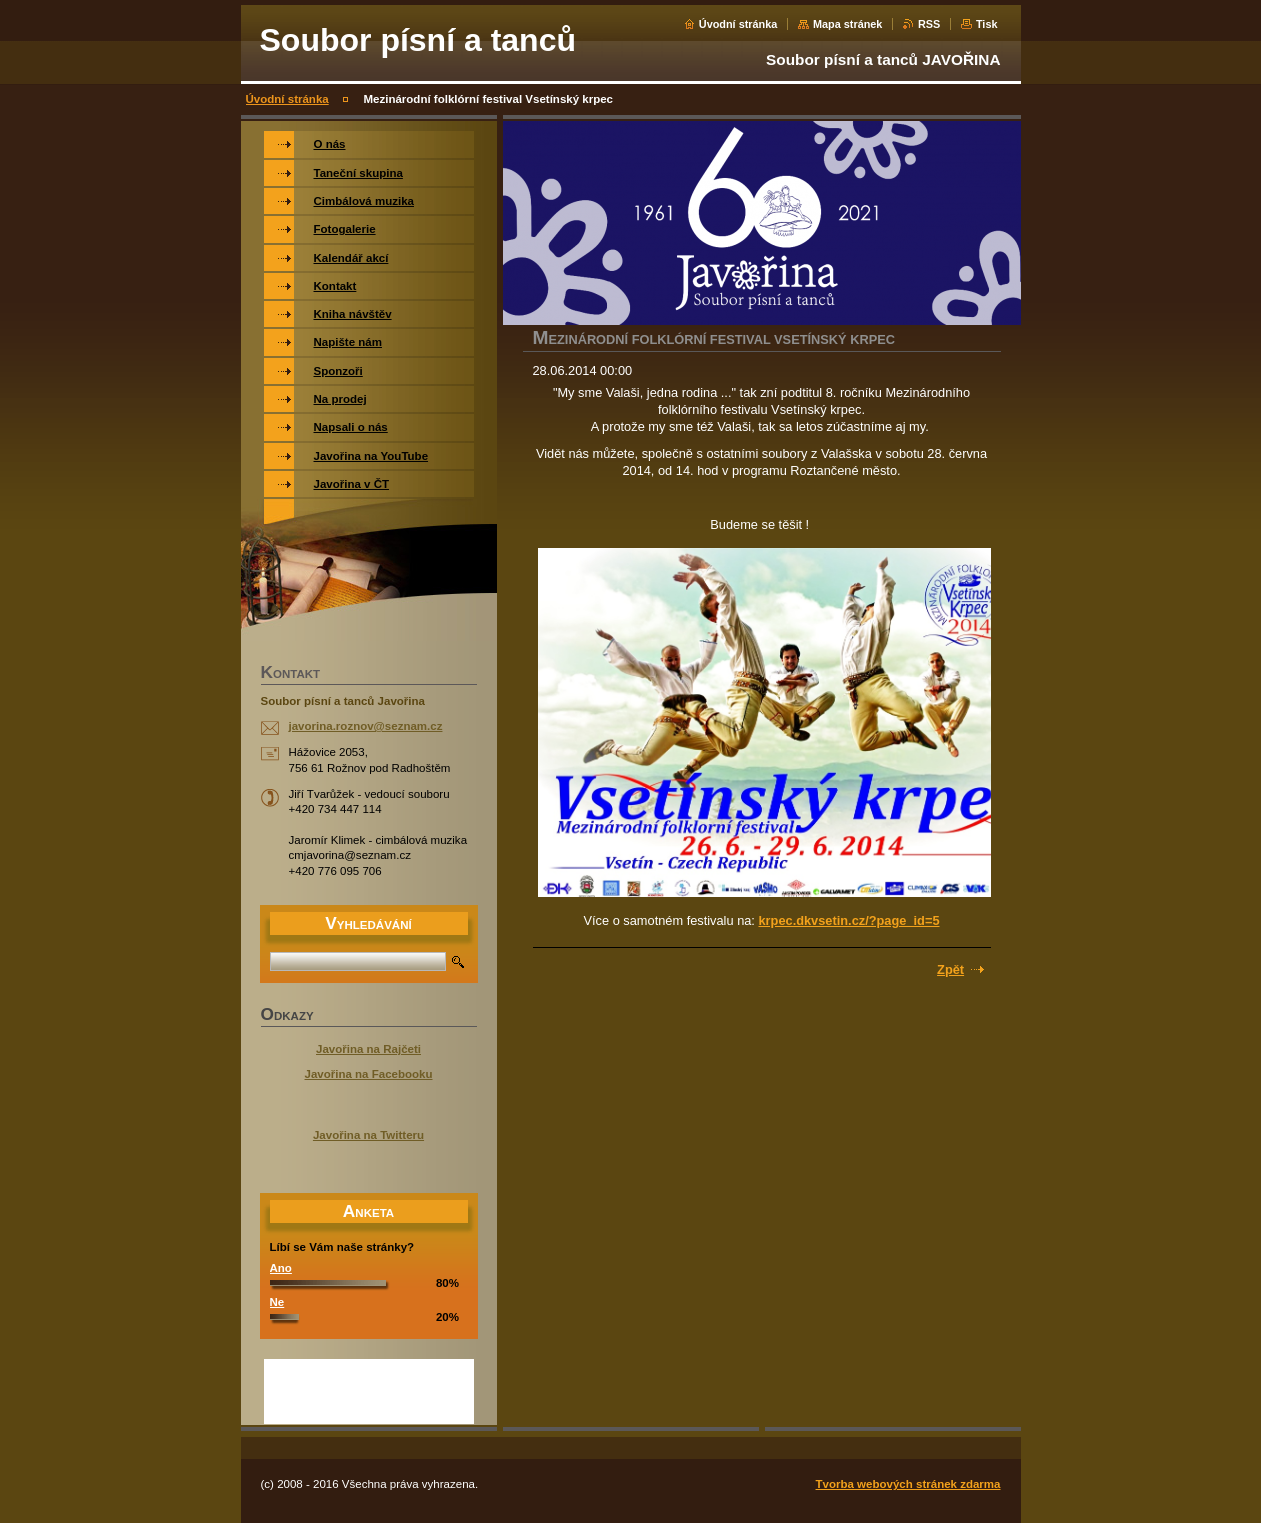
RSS (929, 24)
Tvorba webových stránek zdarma (908, 1484)
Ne (277, 1302)
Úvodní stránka (738, 24)
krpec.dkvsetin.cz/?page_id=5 (848, 920)
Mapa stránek (848, 24)
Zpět (950, 969)
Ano (281, 1268)
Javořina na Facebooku (369, 1074)
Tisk (987, 24)
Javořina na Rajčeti (368, 1049)
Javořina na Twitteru (368, 1135)
